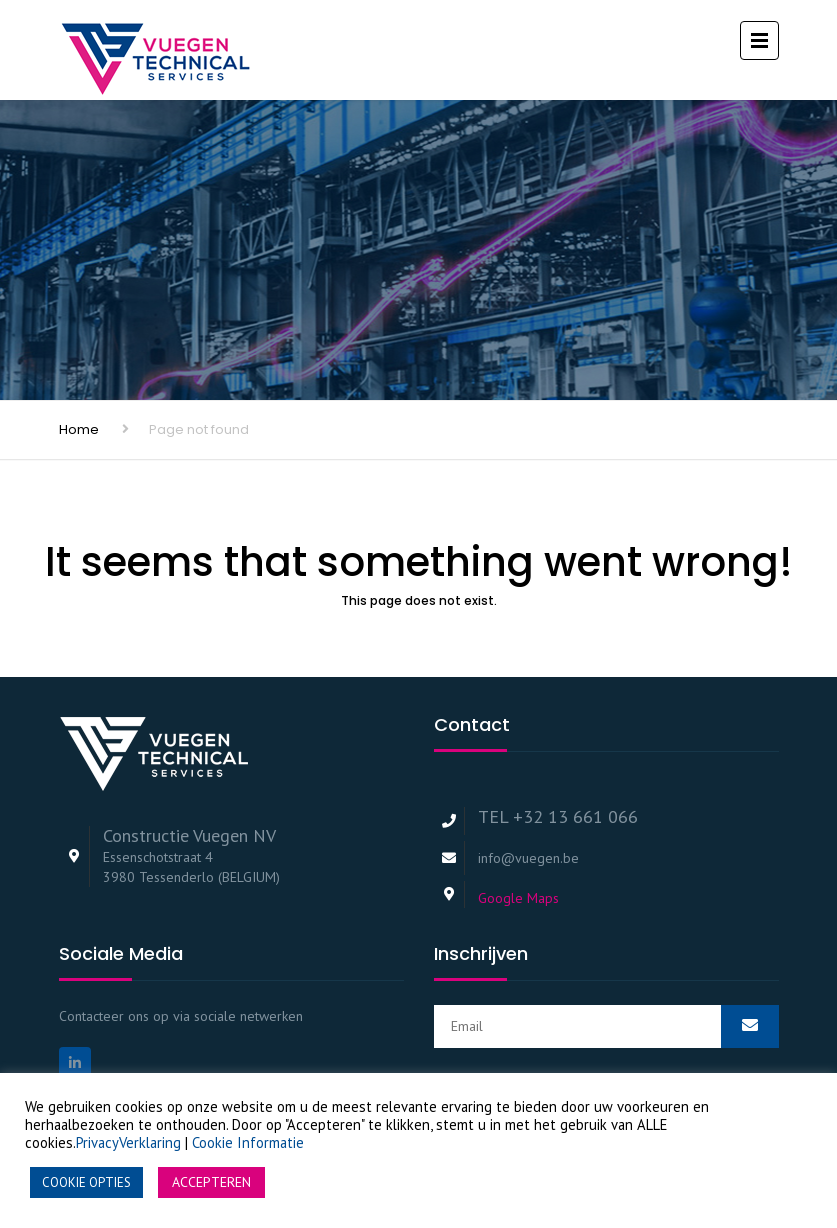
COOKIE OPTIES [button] (86, 1182)
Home (79, 429)
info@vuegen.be (528, 858)
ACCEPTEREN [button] (211, 1182)
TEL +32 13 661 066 (558, 816)
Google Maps (518, 898)
